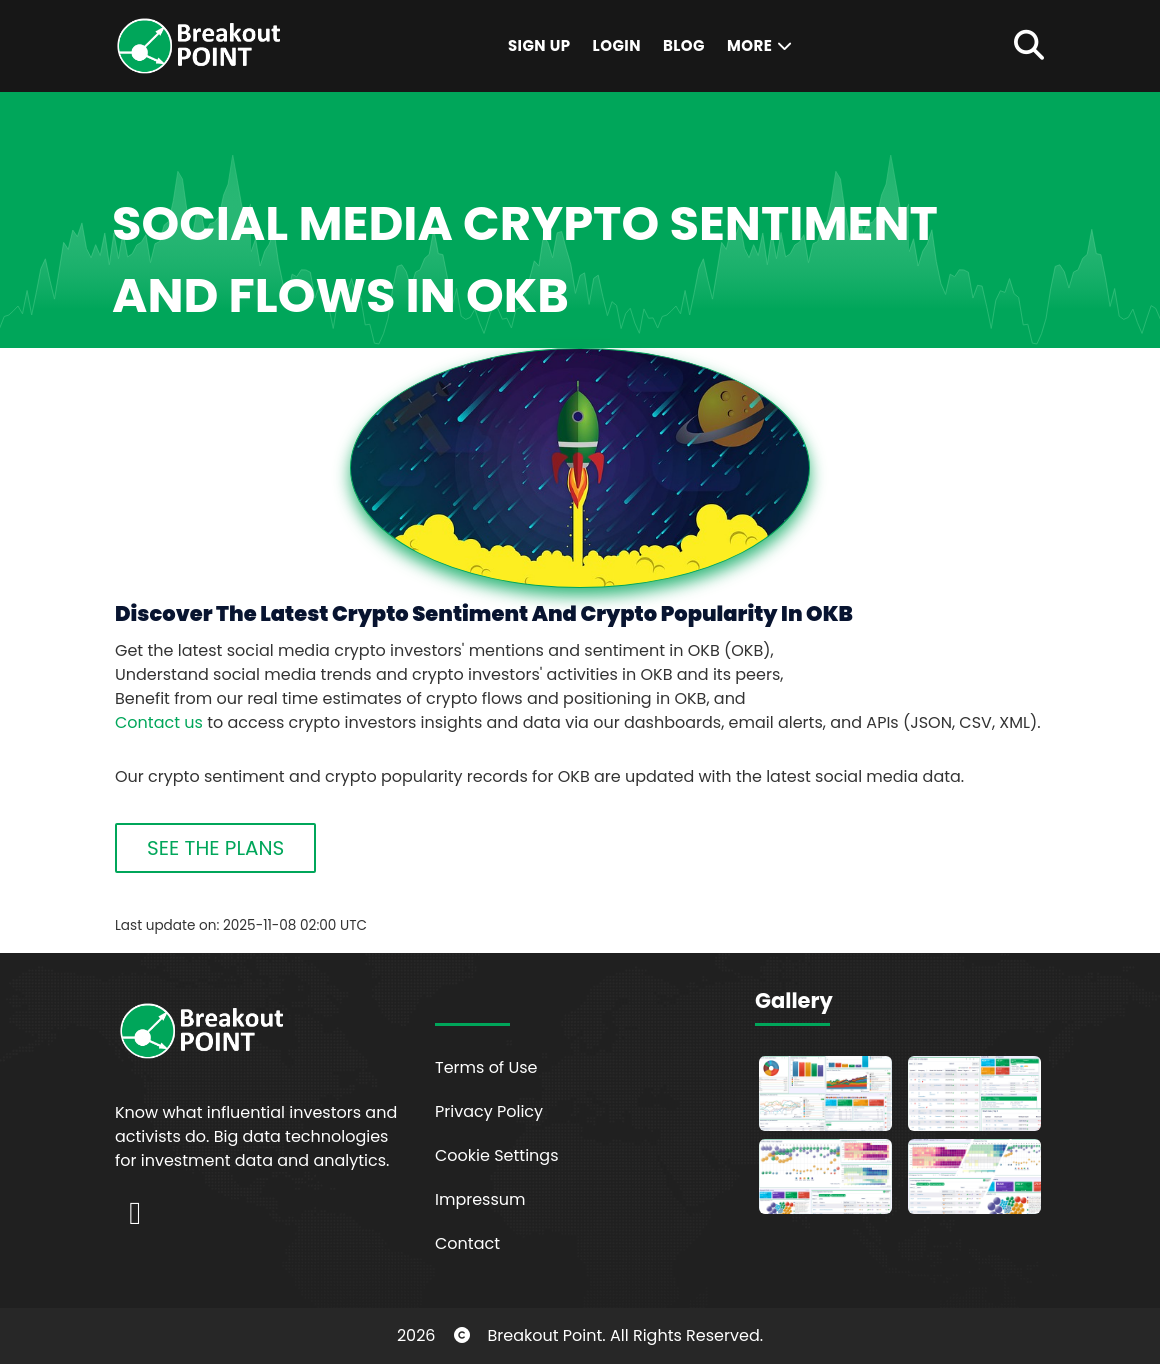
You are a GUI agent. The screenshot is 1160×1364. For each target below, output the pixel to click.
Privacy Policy (489, 1111)
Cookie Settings (497, 1155)
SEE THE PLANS (215, 848)
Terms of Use (486, 1067)
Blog (684, 45)
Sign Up (539, 45)
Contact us (159, 722)
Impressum (480, 1199)
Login (617, 45)
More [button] (761, 45)
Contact (467, 1243)
